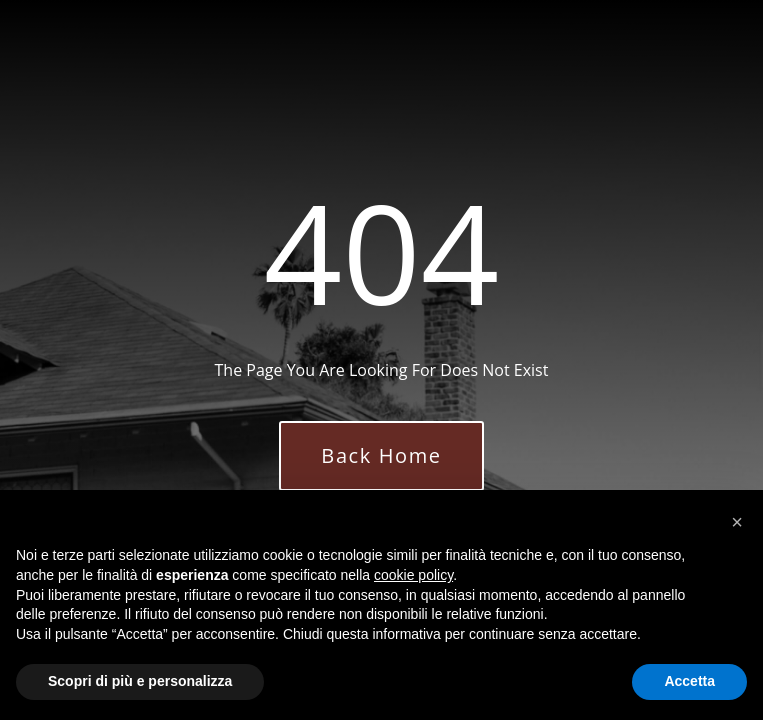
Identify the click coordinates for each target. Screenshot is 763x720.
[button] (737, 522)
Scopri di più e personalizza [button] (140, 681)
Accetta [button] (689, 681)
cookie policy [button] (413, 575)
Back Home (381, 455)
